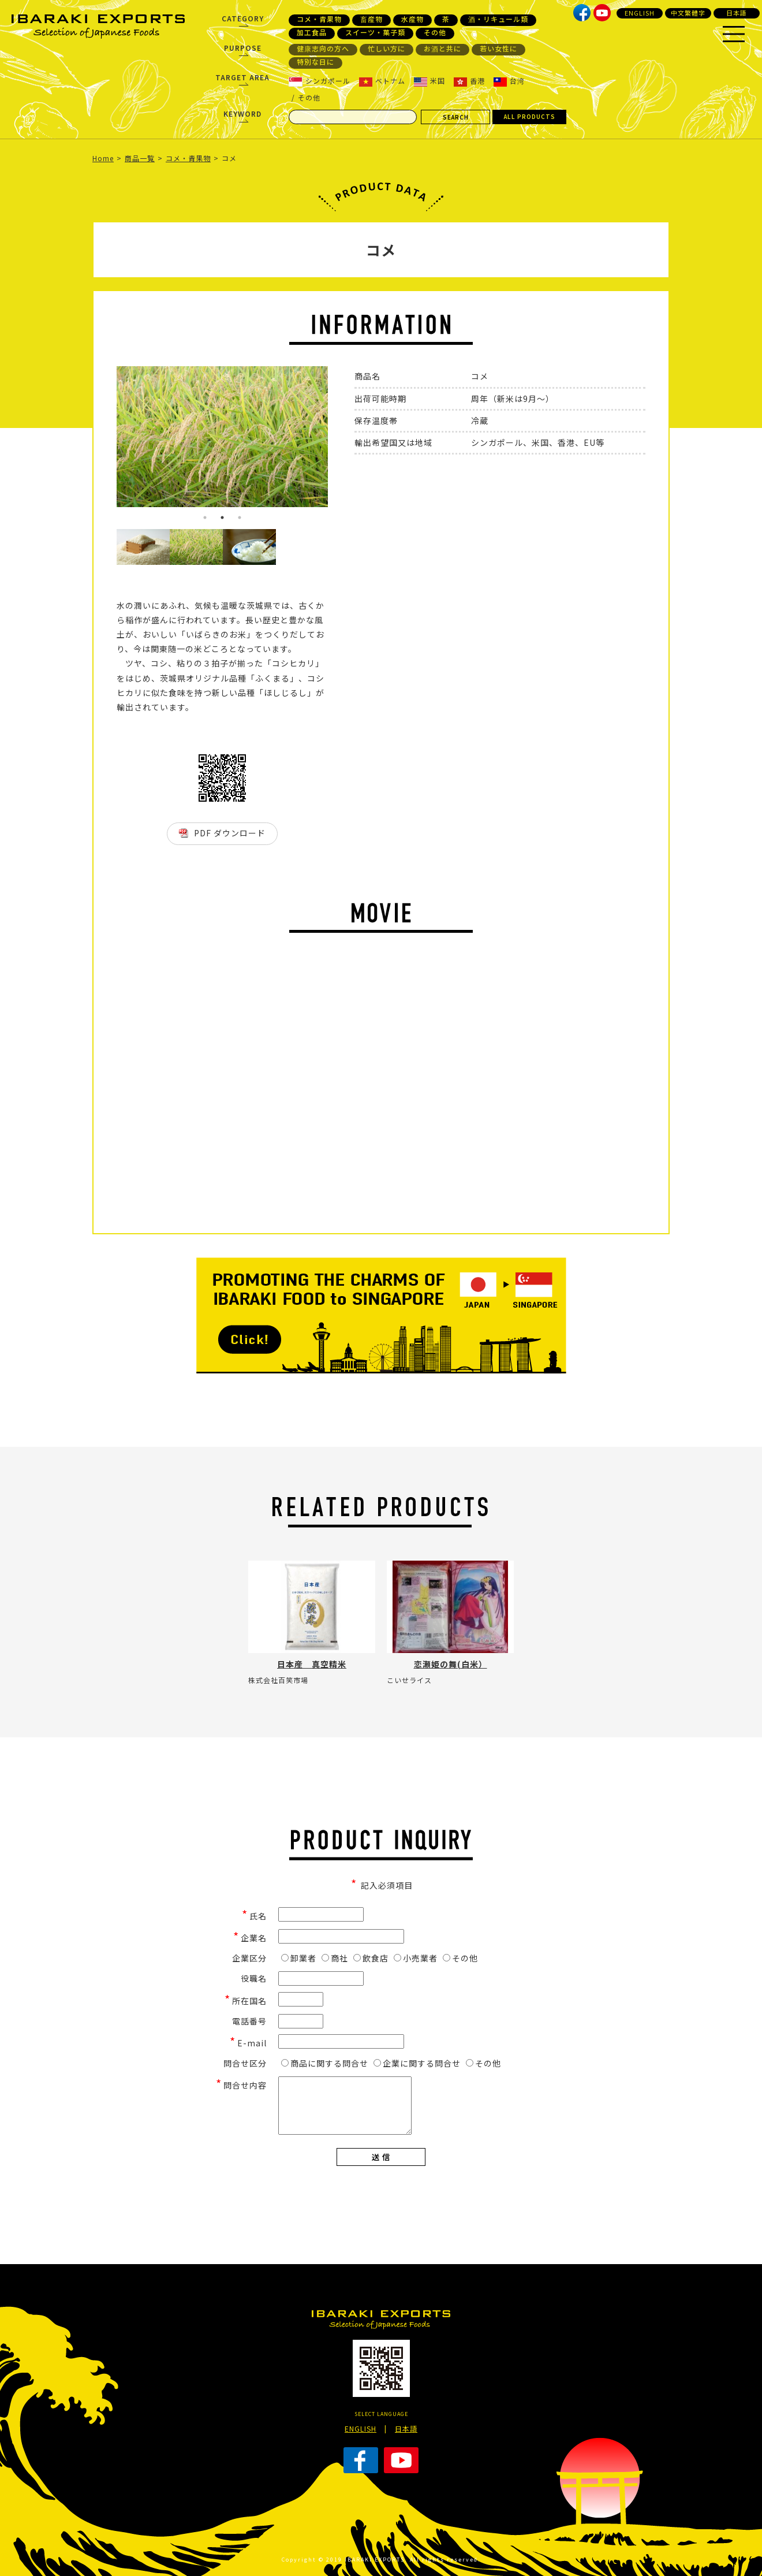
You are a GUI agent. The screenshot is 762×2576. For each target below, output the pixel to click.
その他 (435, 32)
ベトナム (382, 81)
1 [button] (205, 517)
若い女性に (498, 48)
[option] (222, 436)
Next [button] (336, 447)
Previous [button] (108, 447)
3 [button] (239, 517)
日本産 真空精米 (311, 1664)
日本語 (736, 12)
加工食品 (312, 32)
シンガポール (319, 81)
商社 (335, 1958)
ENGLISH (640, 12)
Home (103, 158)
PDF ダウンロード (230, 833)
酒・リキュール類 (498, 19)
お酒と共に (442, 48)
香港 (469, 81)
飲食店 (371, 1958)
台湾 (509, 81)
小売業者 (416, 1958)
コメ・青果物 (319, 19)
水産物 (412, 19)
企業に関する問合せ (417, 2063)
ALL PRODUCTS (529, 116)
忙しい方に (386, 48)
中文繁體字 (688, 12)
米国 (429, 81)
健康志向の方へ (323, 48)
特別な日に (315, 61)
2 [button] (222, 517)
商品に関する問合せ (324, 2063)
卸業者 (298, 1958)
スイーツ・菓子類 (375, 32)
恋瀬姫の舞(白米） (450, 1664)
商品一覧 (140, 158)
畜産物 (371, 19)
